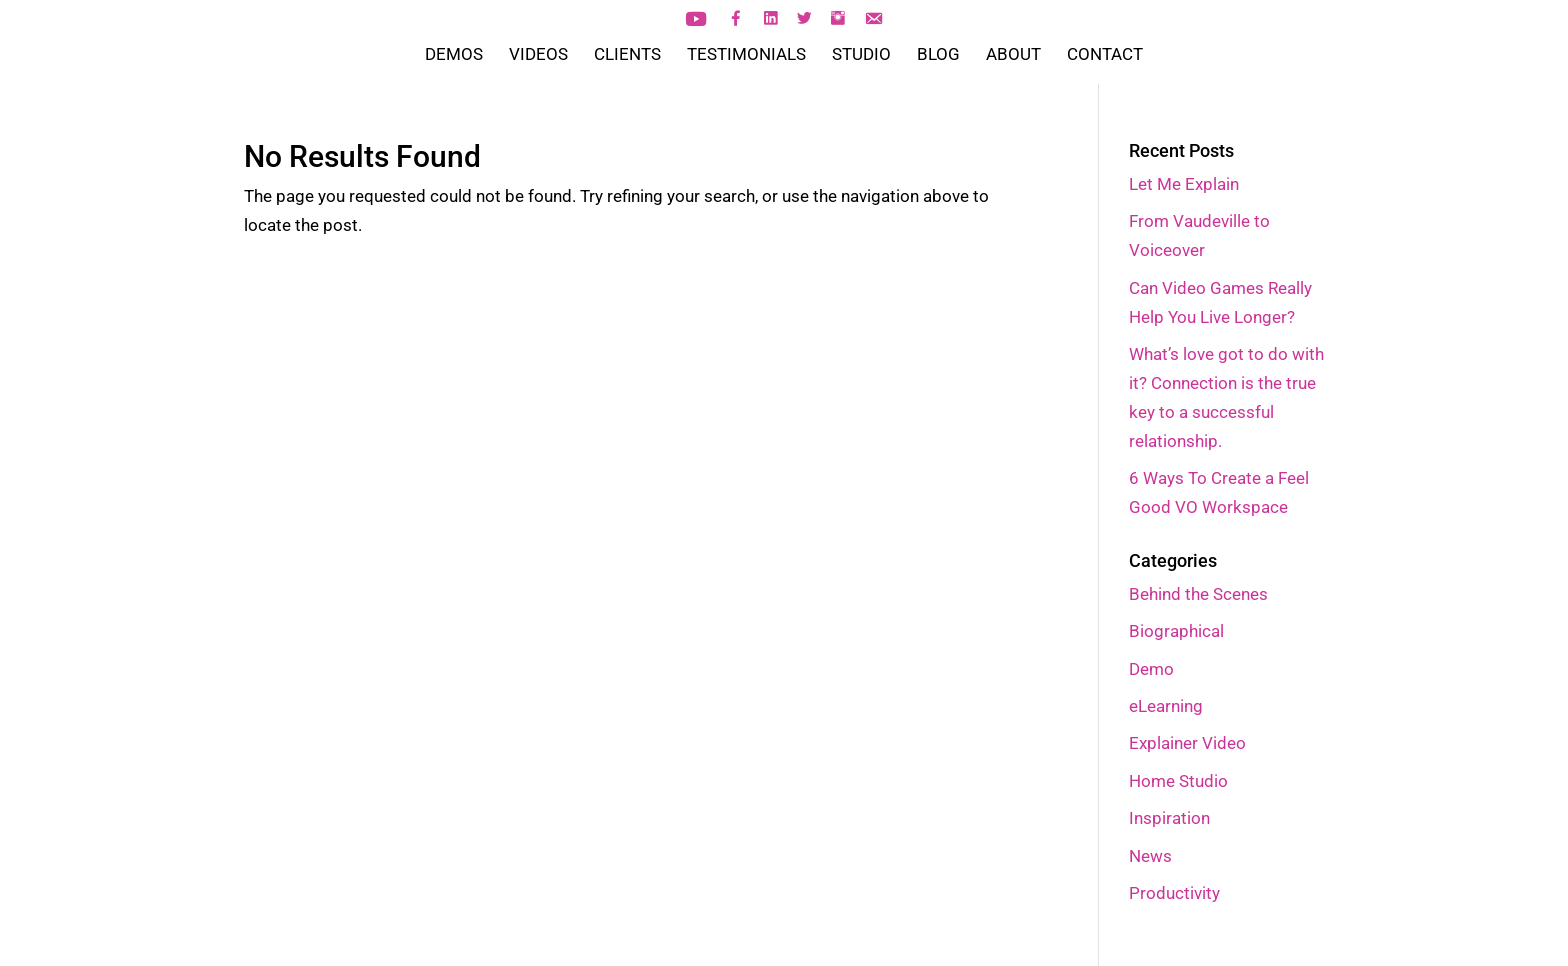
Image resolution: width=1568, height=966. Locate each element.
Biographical (1176, 631)
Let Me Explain (1184, 184)
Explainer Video (1187, 743)
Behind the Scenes (1198, 594)
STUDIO (861, 55)
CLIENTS (627, 55)
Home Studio (1178, 781)
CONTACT (1105, 55)
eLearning (1166, 706)
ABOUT (1013, 55)
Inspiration (1169, 818)
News (1150, 856)
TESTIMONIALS (746, 55)
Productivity (1174, 893)
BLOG (938, 55)
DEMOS (454, 55)
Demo (1151, 669)
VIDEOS (538, 55)
